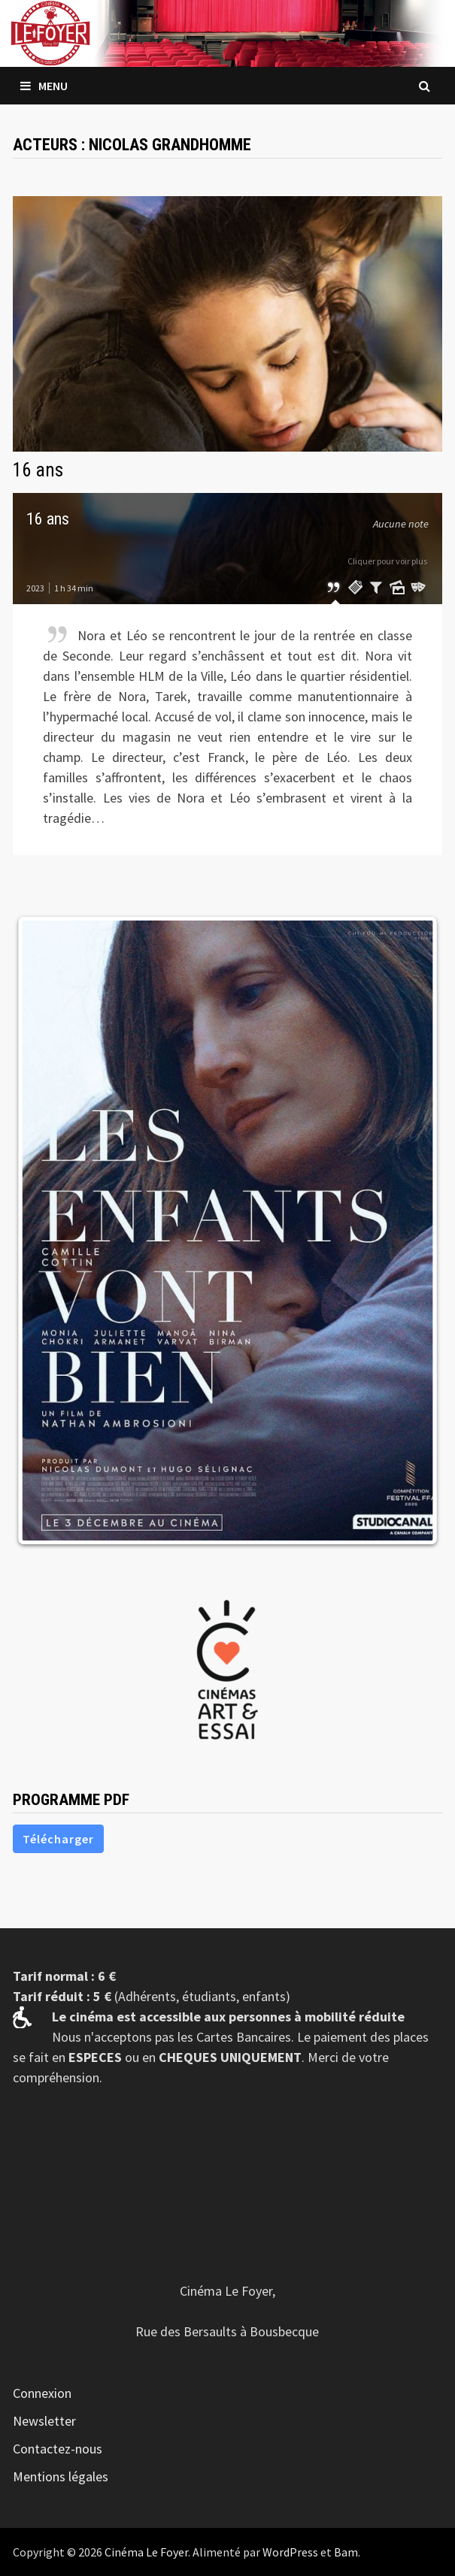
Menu (44, 85)
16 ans (38, 470)
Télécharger (58, 1838)
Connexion (42, 2393)
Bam (346, 2551)
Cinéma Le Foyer (146, 2551)
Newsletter (44, 2420)
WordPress (290, 2551)
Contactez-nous (57, 2448)
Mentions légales (60, 2476)
